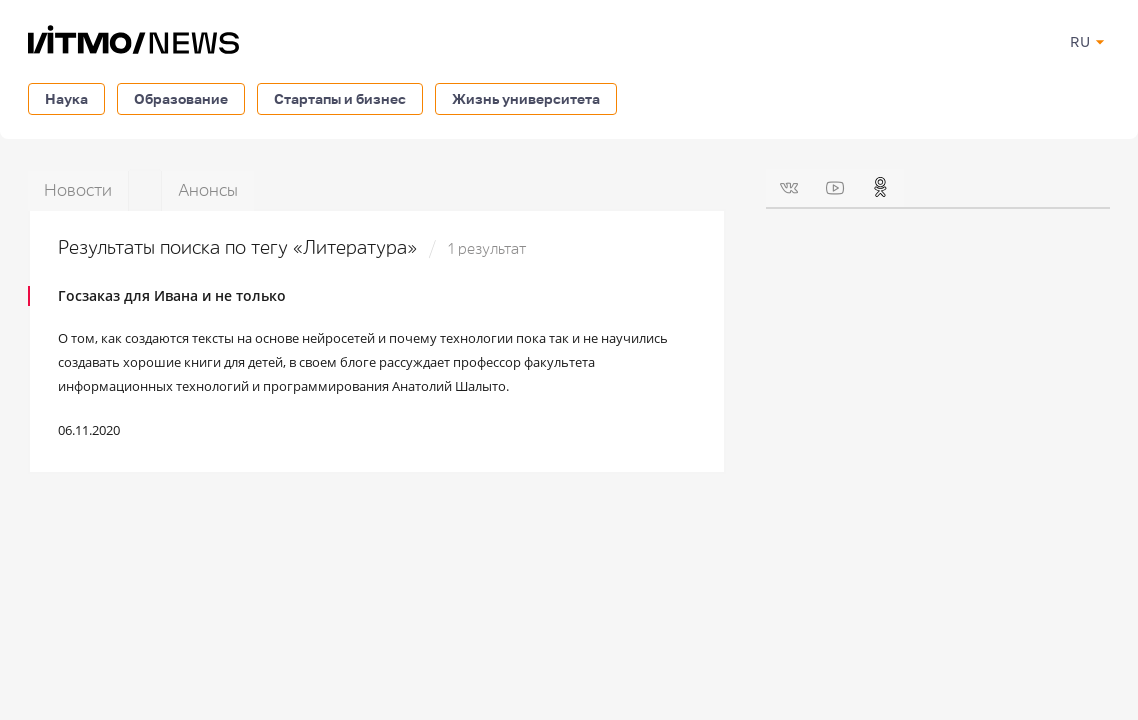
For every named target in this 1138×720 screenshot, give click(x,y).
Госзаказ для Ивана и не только (172, 295)
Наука (66, 98)
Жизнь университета (526, 98)
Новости (78, 190)
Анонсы (208, 190)
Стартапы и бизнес (340, 98)
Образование (181, 98)
